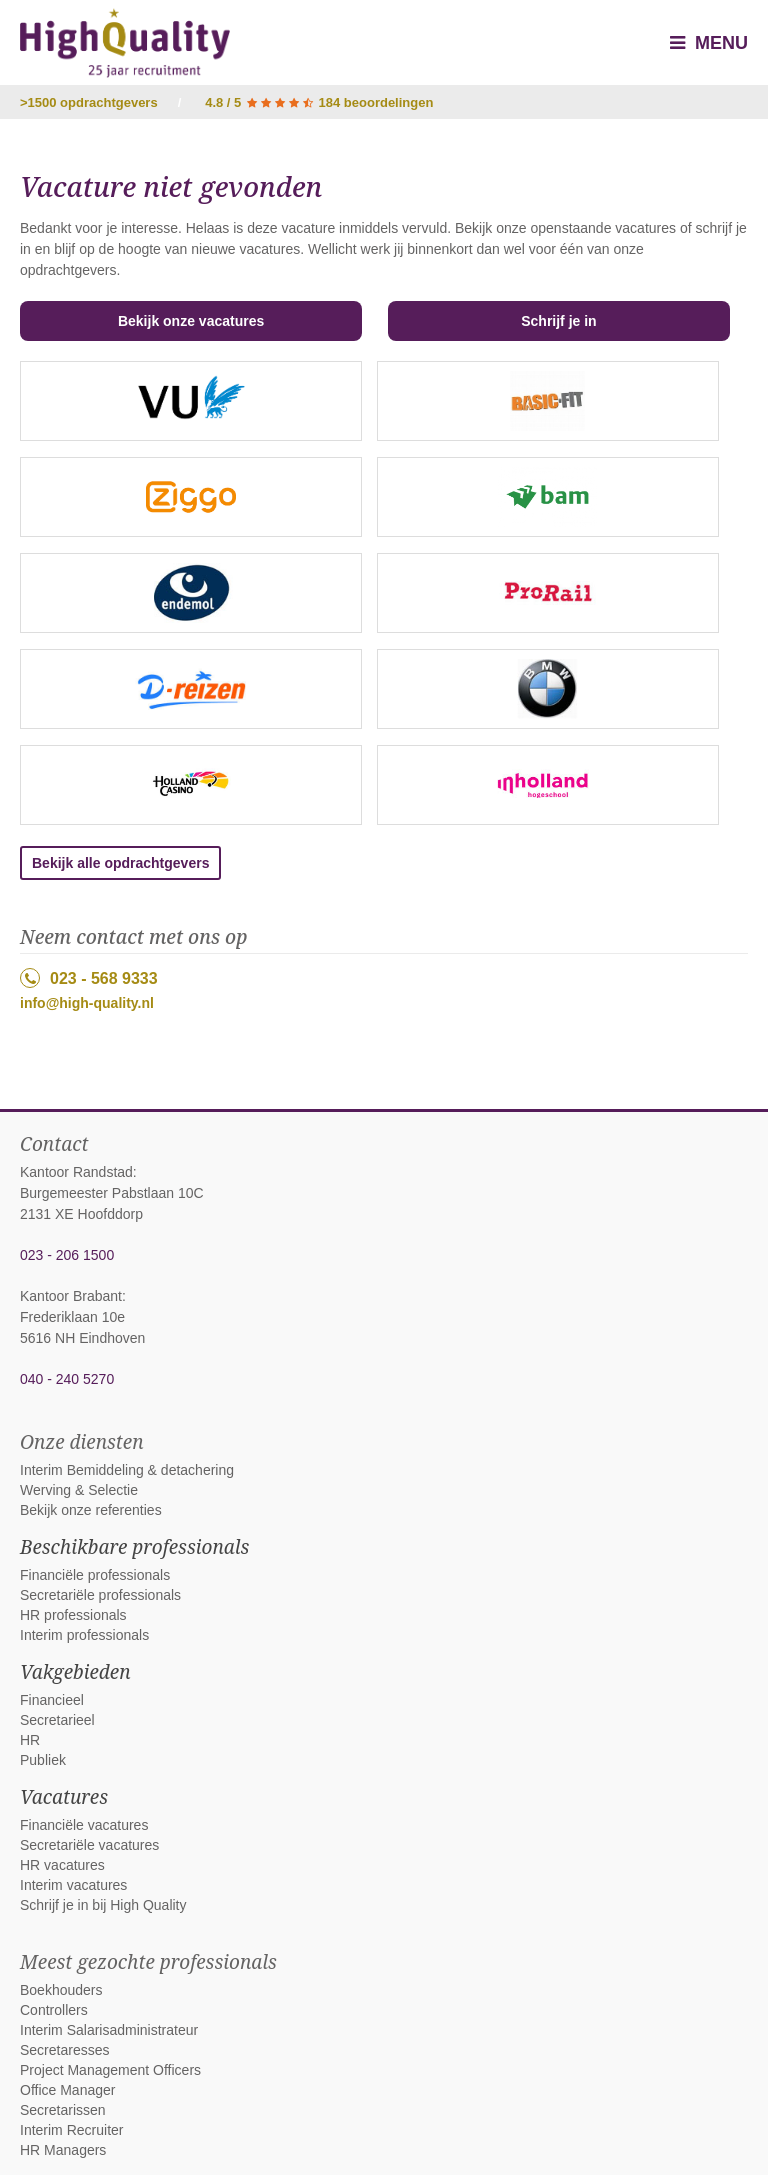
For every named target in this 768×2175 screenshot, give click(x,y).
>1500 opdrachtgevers (89, 102)
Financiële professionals (95, 1575)
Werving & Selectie (79, 1490)
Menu (709, 43)
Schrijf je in (558, 321)
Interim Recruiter (71, 2130)
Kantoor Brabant (71, 1296)
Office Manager (67, 2090)
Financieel (52, 1700)
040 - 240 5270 (67, 1379)
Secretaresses (64, 2050)
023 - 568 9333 (89, 978)
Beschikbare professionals (134, 1547)
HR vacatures (62, 1865)
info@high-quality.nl (87, 1003)
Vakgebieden (75, 1672)
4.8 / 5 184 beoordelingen (319, 102)
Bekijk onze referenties (91, 1510)
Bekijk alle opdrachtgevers (120, 863)
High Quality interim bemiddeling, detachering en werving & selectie (125, 43)
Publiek (43, 1760)
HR (30, 1740)
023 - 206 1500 (67, 1255)
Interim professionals (84, 1635)
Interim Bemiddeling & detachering (127, 1470)
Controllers (54, 2010)
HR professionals (73, 1615)
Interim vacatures (73, 1885)
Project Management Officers (110, 2070)
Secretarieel (57, 1720)
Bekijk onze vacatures (191, 321)
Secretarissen (63, 2110)
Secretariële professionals (100, 1595)
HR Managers (63, 2150)
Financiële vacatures (84, 1825)
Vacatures (64, 1797)
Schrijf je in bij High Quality (103, 1905)
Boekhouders (61, 1990)
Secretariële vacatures (89, 1845)
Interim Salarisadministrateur (109, 2030)
